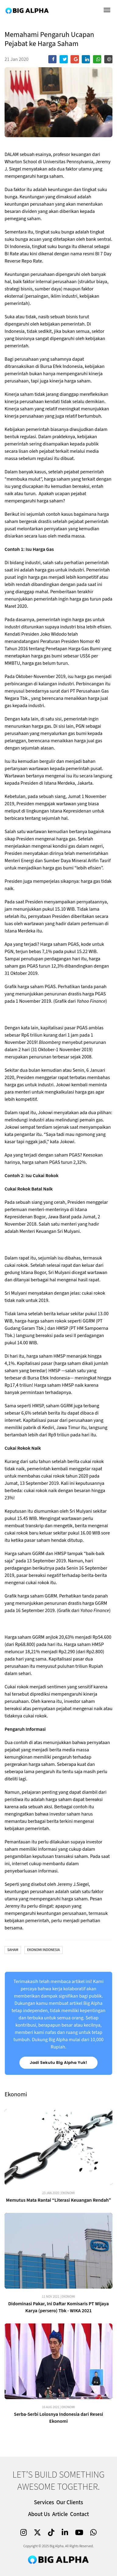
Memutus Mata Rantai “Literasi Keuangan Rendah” (58, 2200)
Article (60, 2514)
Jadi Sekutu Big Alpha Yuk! (58, 2062)
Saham (12, 1949)
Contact (79, 2514)
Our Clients (69, 2502)
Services (44, 2502)
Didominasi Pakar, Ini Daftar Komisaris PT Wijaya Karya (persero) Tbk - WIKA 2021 (58, 2307)
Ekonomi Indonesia (43, 1949)
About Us (39, 2514)
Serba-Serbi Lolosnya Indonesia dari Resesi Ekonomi (58, 2418)
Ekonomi (68, 2193)
